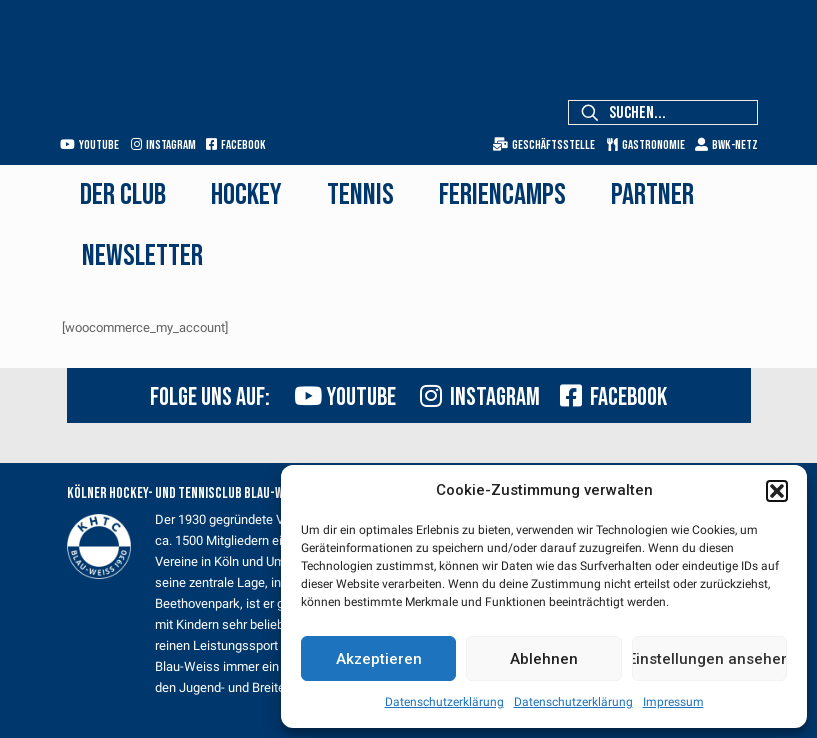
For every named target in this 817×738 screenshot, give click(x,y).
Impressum (673, 702)
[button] (777, 491)
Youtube (89, 145)
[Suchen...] (663, 112)
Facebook (236, 145)
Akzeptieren (379, 659)
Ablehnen (544, 659)
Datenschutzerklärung (444, 702)
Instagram (163, 145)
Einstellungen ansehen (709, 659)
